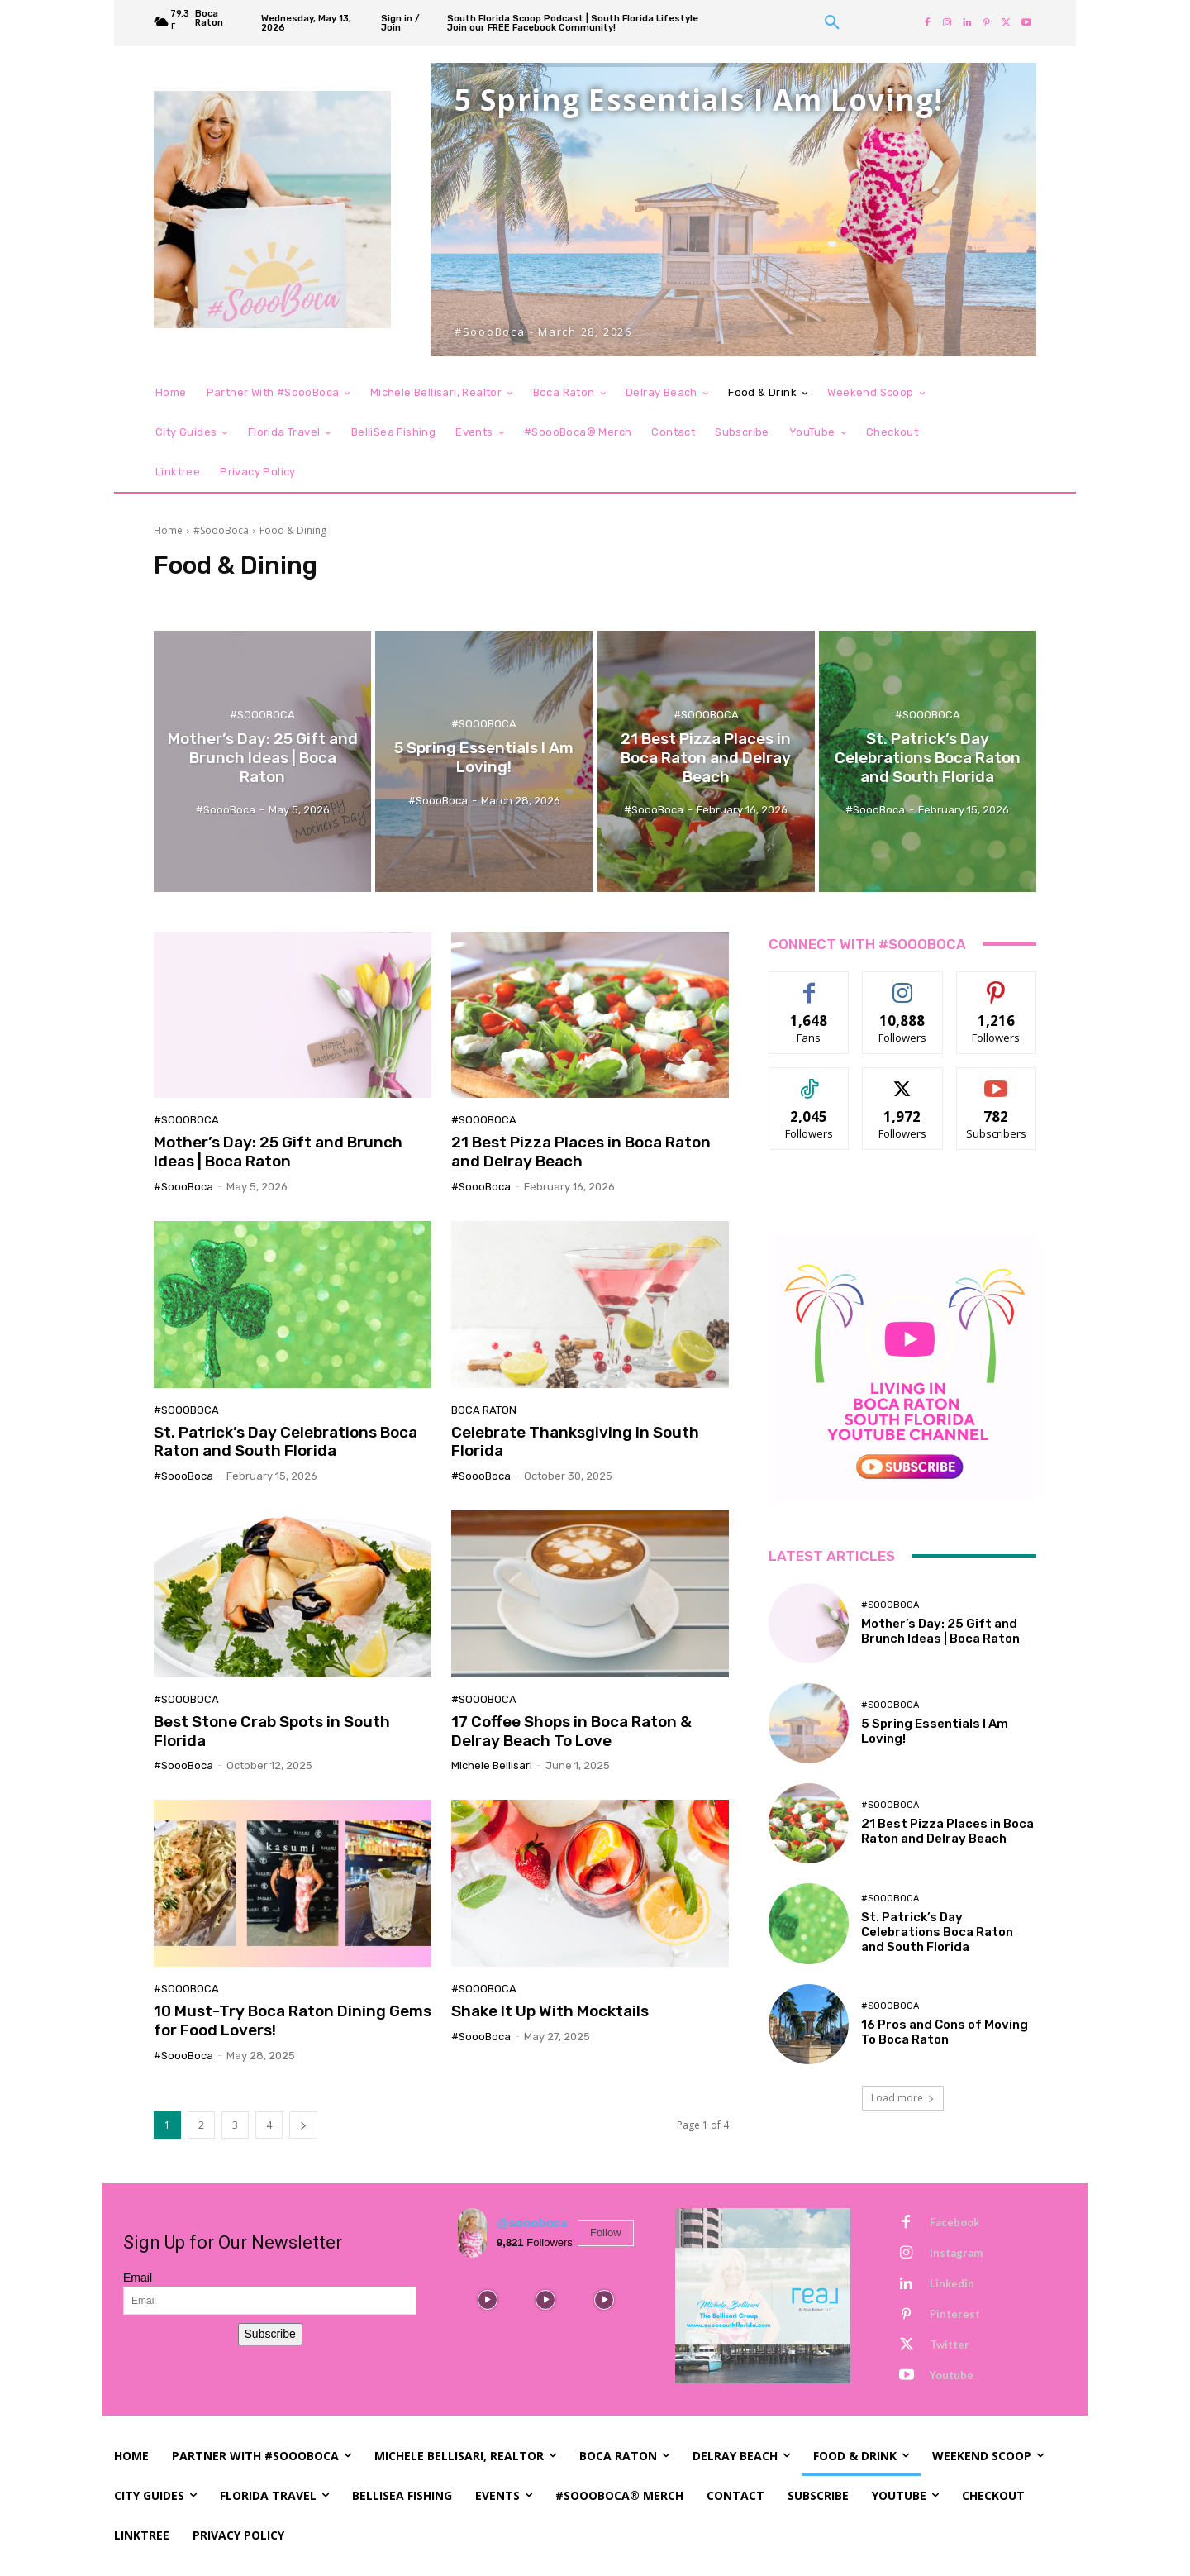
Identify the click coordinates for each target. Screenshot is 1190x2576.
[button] (832, 23)
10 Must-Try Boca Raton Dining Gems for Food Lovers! (292, 2020)
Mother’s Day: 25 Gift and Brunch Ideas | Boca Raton (278, 1152)
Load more (903, 2098)
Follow (605, 2232)
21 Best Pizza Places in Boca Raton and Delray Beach (581, 1152)
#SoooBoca (221, 530)
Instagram (956, 2252)
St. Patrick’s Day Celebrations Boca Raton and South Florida (285, 1442)
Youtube (951, 2375)
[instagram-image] (487, 2300)
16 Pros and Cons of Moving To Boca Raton (944, 2032)
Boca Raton (483, 1410)
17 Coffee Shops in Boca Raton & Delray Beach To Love (571, 1731)
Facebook (954, 2222)
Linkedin (952, 2283)
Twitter (949, 2344)
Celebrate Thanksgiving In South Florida (575, 1442)
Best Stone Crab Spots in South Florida (272, 1731)
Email (137, 2277)
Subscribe (270, 2333)
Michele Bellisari (491, 1765)
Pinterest (955, 2314)
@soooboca (532, 2223)
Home (168, 530)
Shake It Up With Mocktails (550, 2010)
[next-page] (303, 2125)
